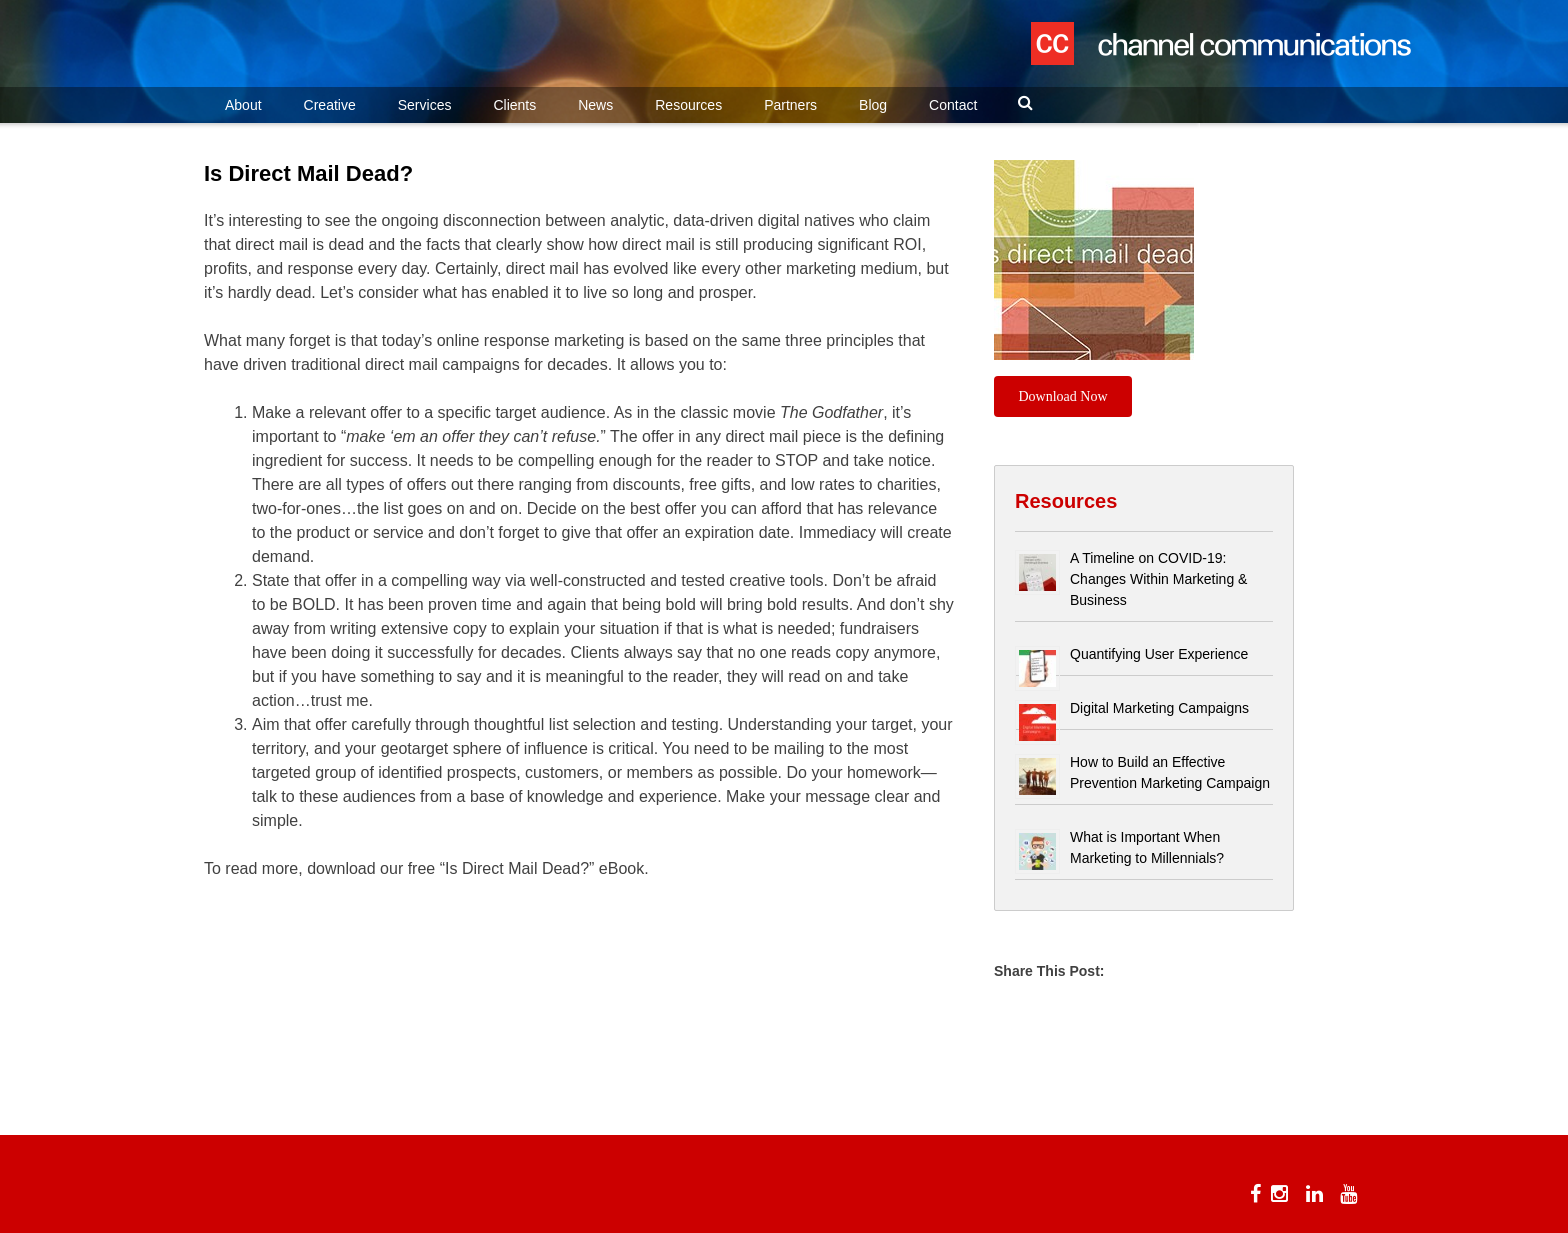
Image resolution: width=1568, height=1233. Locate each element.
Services (425, 105)
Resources (688, 105)
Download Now (1063, 396)
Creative (330, 105)
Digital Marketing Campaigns (1159, 708)
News (595, 105)
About (243, 105)
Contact (953, 105)
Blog (873, 105)
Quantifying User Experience (1159, 654)
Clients (514, 105)
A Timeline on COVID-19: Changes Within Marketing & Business (1158, 579)
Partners (790, 105)
